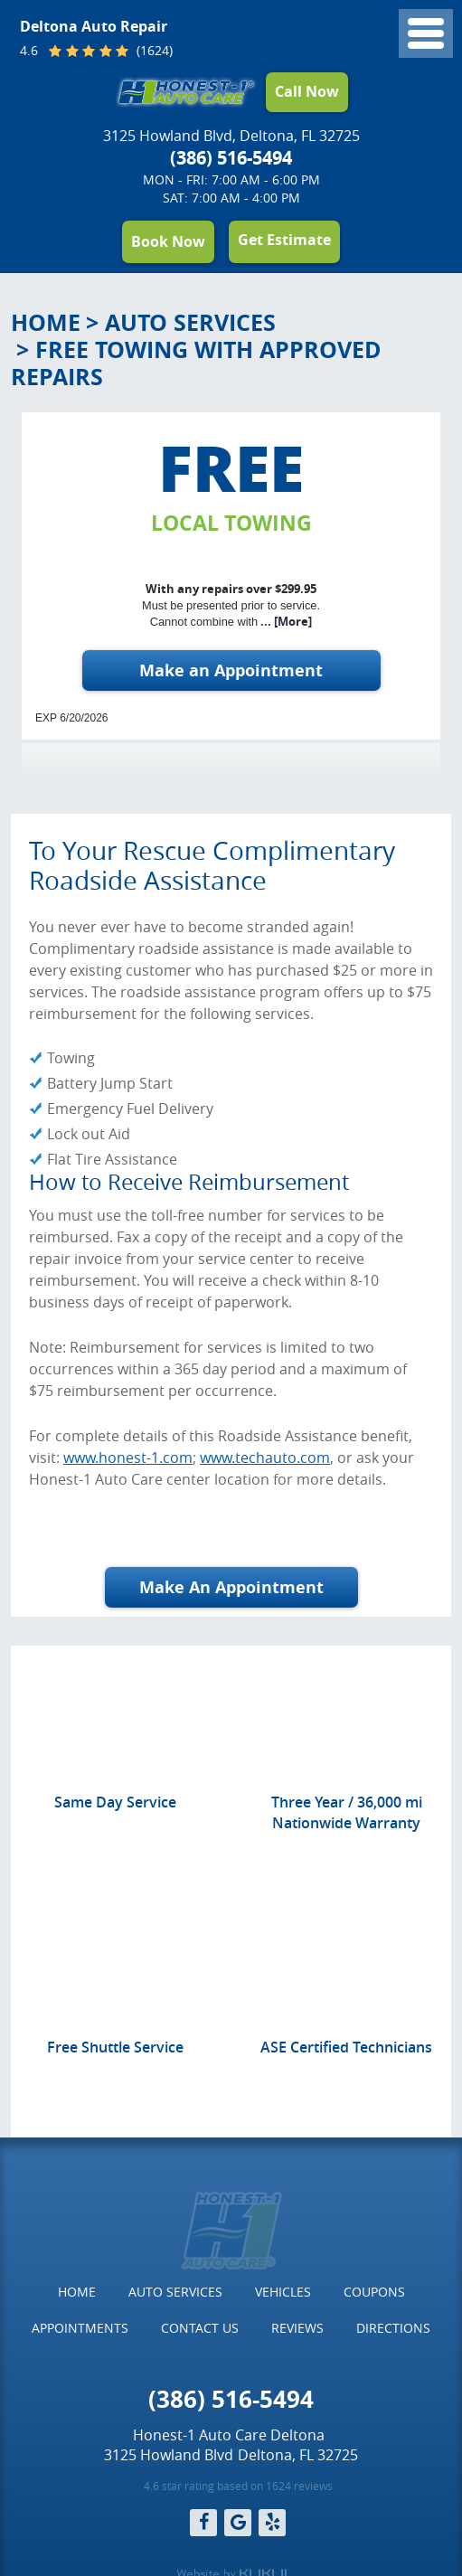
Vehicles (283, 2291)
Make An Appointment (231, 1587)
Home (45, 322)
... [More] (285, 621)
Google (237, 2522)
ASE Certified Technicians (346, 2047)
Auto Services (190, 322)
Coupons (374, 2291)
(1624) (153, 51)
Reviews (297, 2327)
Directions (393, 2327)
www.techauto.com (265, 1457)
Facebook (203, 2522)
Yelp (272, 2522)
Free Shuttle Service (115, 2047)
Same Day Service (115, 1802)
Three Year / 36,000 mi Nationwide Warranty (346, 1812)
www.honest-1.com (128, 1457)
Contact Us (200, 2327)
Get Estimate (284, 240)
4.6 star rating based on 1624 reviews (238, 2485)
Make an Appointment (231, 670)
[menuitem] (77, 2292)
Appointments (80, 2327)
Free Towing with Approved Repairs (196, 363)
